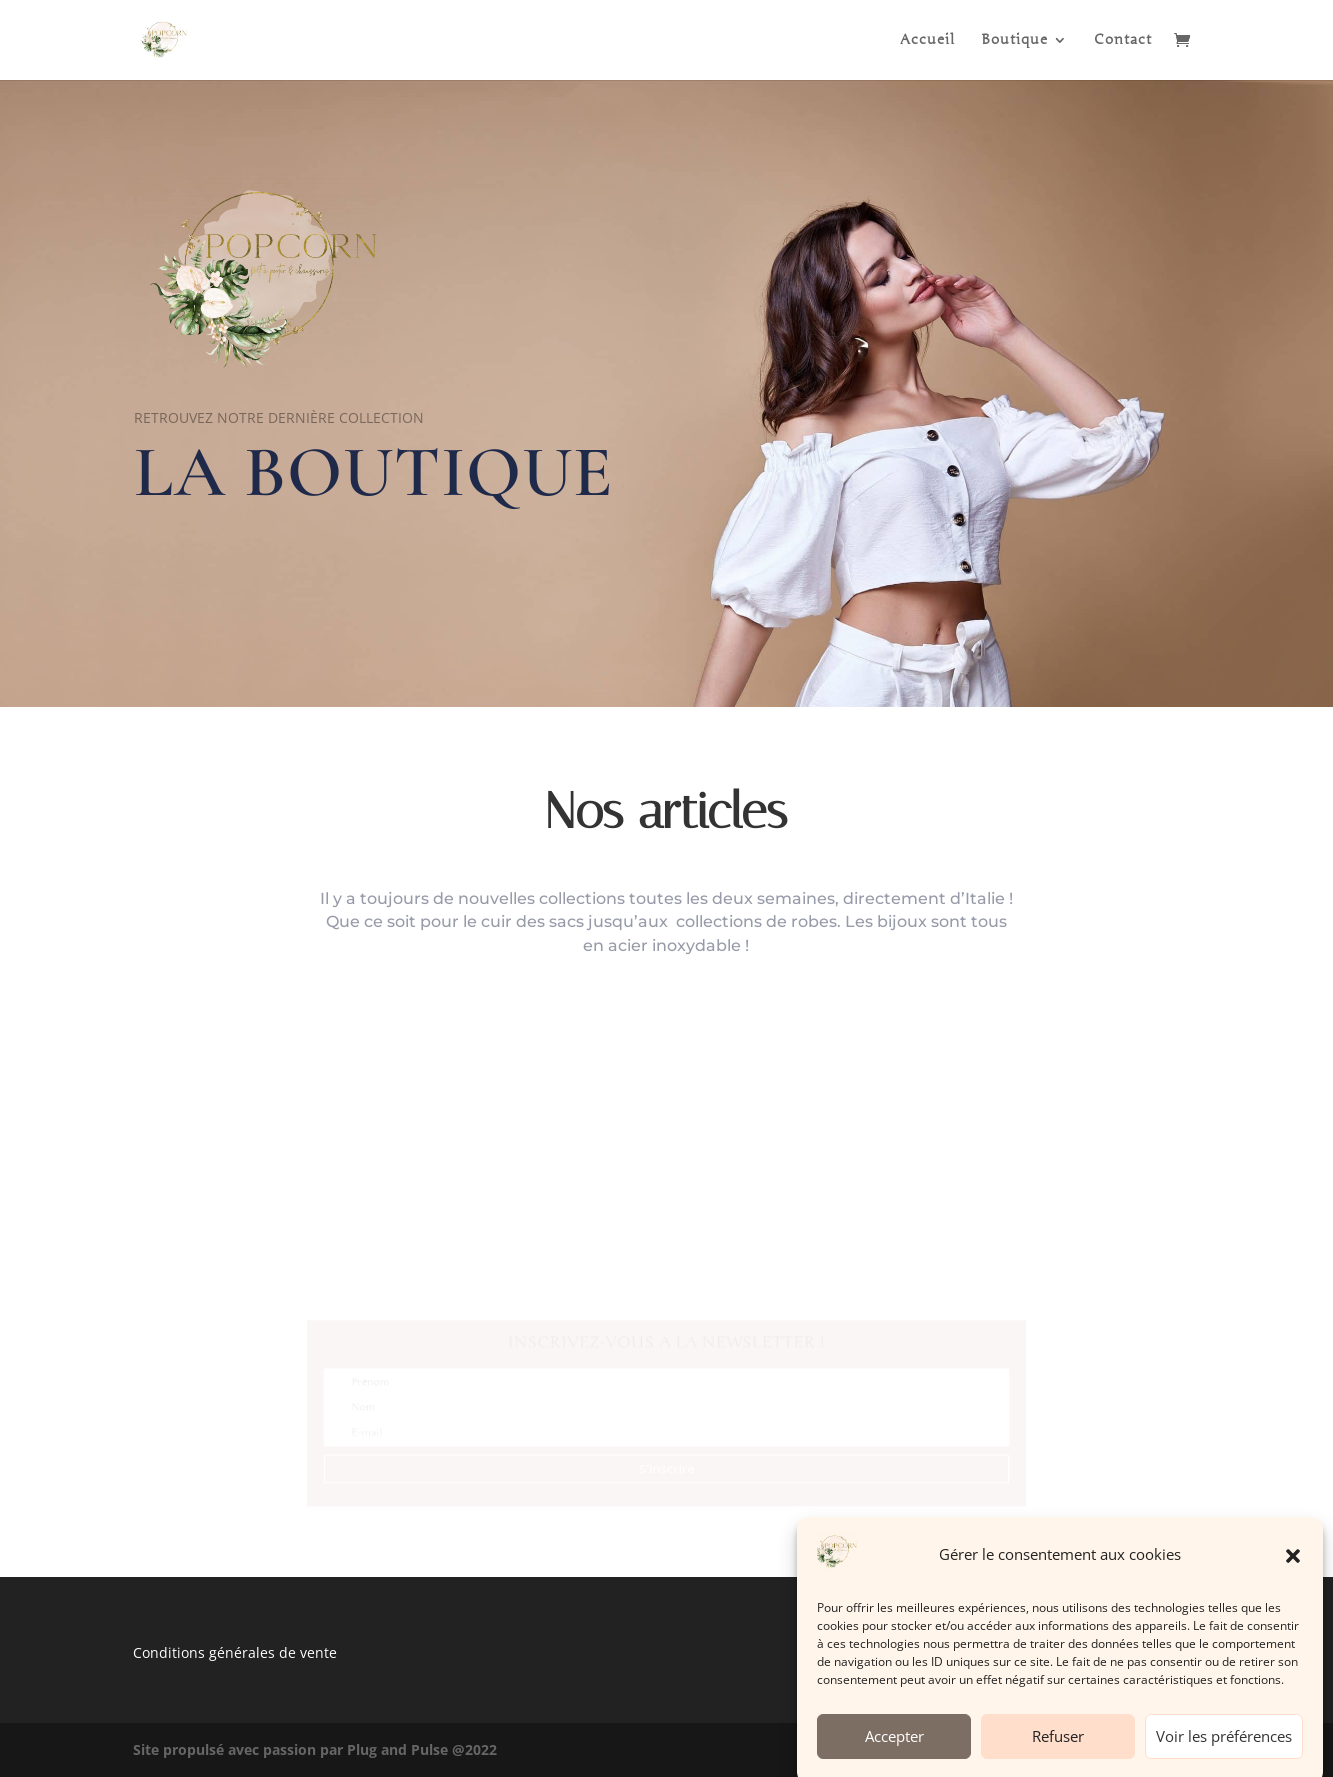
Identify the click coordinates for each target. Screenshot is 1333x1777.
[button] (1293, 1574)
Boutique (1014, 40)
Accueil (927, 40)
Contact (1123, 40)
